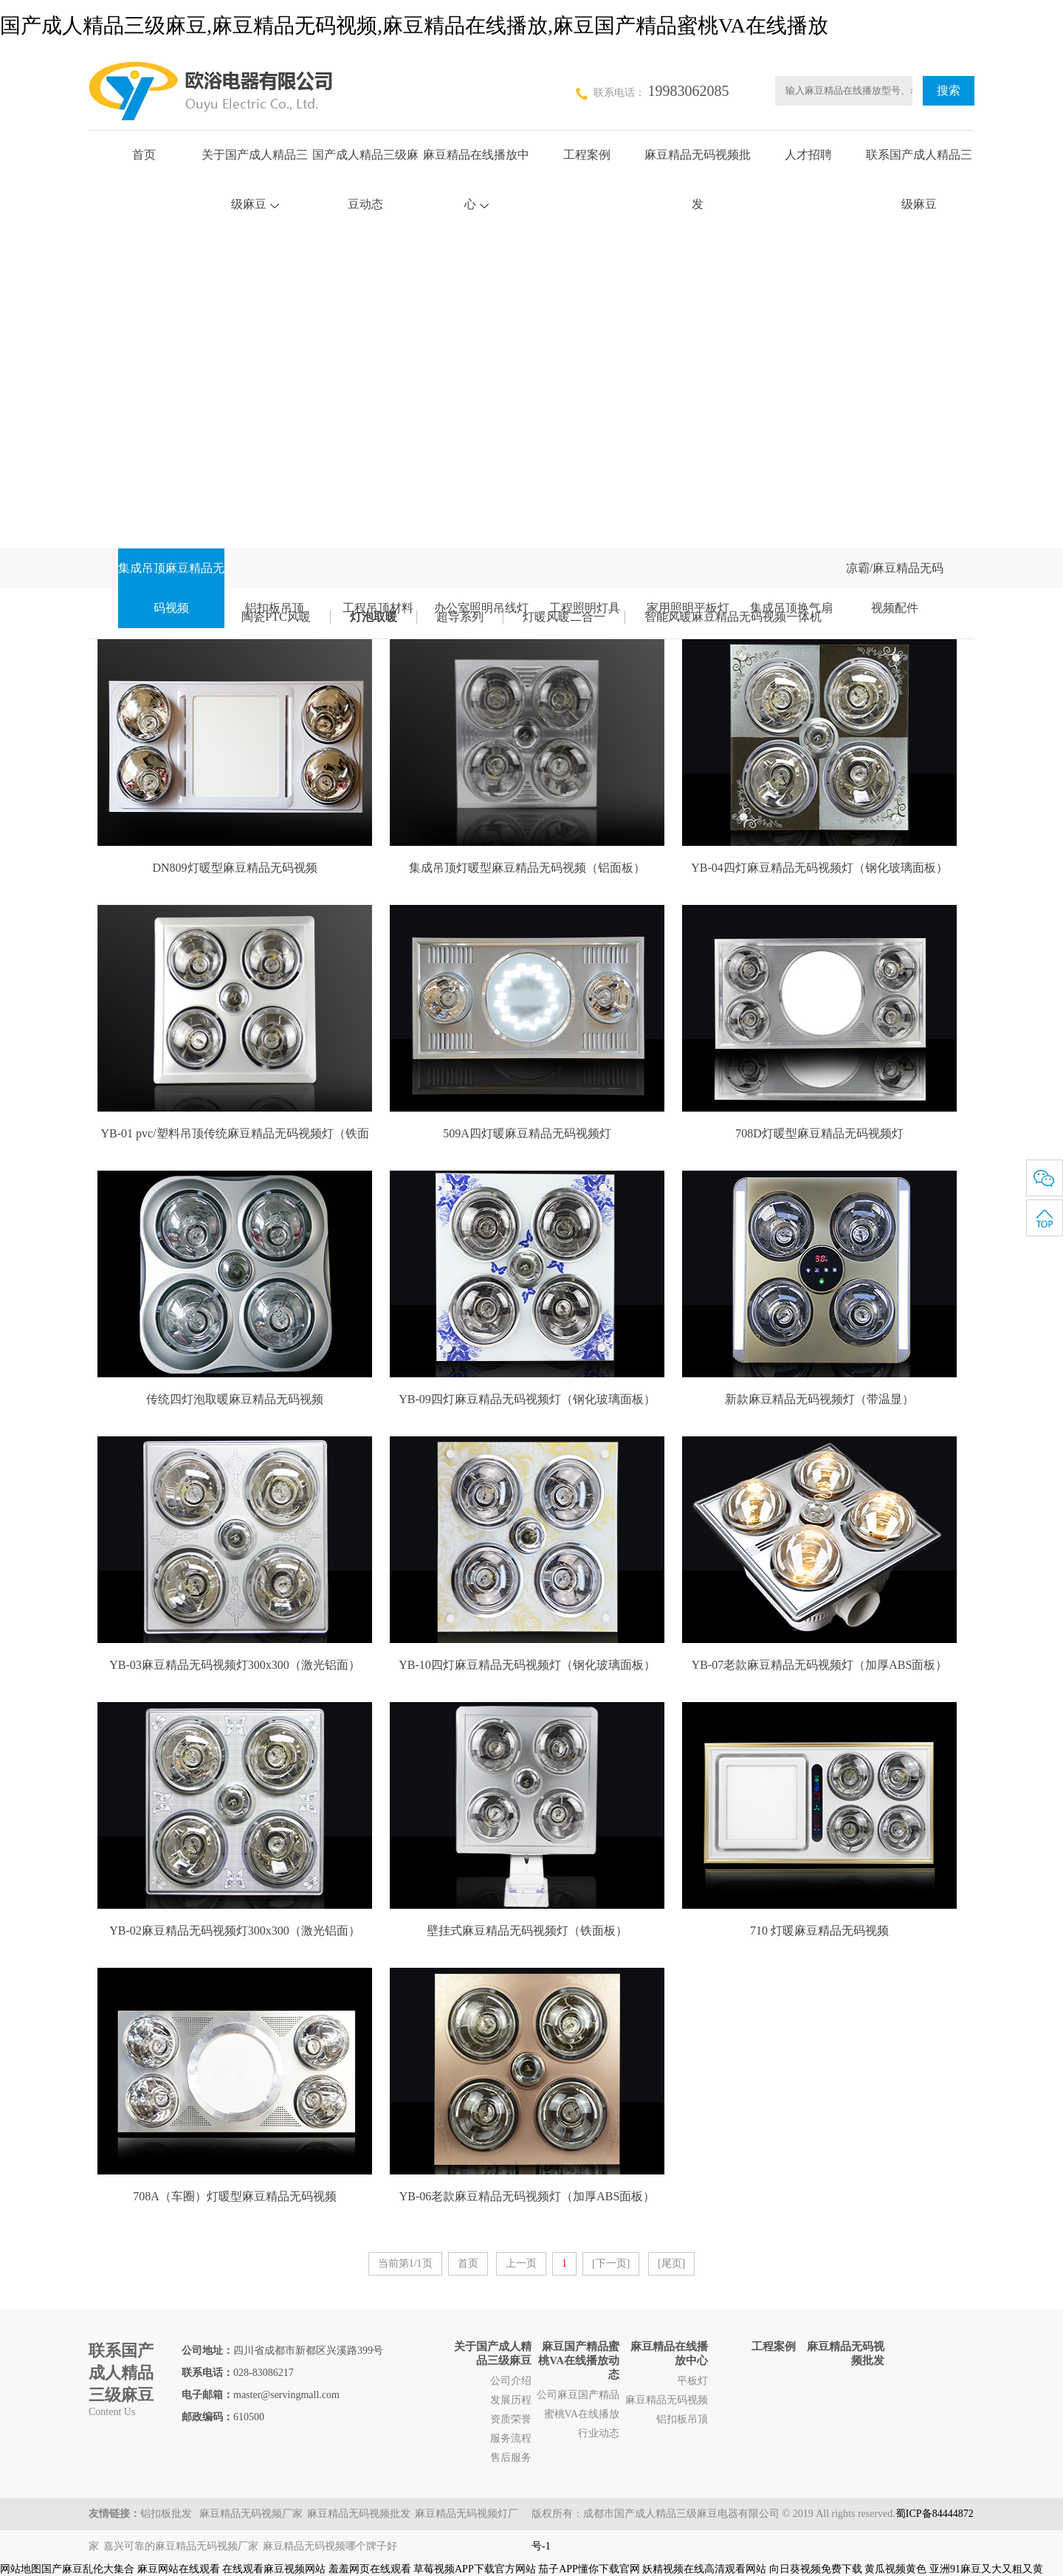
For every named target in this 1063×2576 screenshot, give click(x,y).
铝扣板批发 (167, 2513)
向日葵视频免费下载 (815, 2569)
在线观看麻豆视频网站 (274, 2569)
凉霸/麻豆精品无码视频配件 (894, 588)
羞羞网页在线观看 (369, 2569)
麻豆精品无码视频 (666, 2399)
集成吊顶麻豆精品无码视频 (171, 588)
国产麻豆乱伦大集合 (87, 2569)
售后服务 (511, 2457)
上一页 (521, 2263)
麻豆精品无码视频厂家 (251, 2513)
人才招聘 (808, 154)
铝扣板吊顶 (274, 608)
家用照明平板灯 (688, 608)
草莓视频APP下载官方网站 (474, 2569)
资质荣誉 (511, 2419)
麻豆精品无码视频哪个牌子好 (330, 2546)
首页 (144, 154)
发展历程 (511, 2399)
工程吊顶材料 (378, 608)
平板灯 (692, 2380)
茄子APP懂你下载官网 (589, 2569)
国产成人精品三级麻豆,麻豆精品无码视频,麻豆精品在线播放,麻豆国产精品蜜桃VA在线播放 (414, 25)
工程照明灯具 (584, 608)
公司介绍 (511, 2380)
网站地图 (20, 2569)
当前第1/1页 (405, 2263)
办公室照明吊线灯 (481, 608)
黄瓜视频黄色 (895, 2569)
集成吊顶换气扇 (791, 608)
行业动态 (598, 2433)
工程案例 (586, 154)
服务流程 (511, 2438)
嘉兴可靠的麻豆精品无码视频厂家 (180, 2546)
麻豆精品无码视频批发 (358, 2513)
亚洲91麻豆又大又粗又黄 (986, 2569)
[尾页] (671, 2263)
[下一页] (611, 2263)
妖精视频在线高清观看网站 (704, 2569)
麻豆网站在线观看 (178, 2569)
